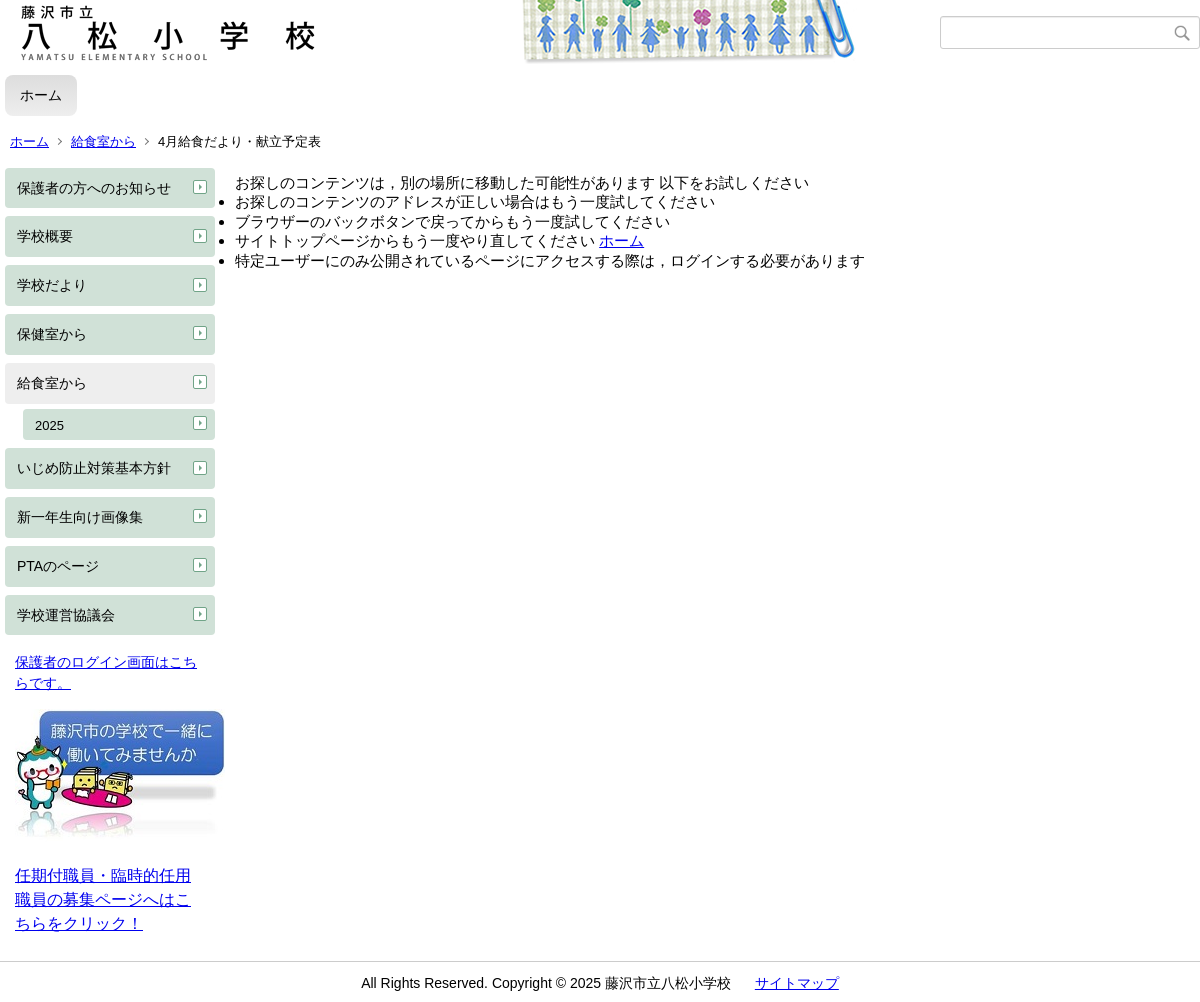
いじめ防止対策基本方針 (94, 468)
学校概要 (45, 236)
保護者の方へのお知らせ (94, 188)
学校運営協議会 (66, 615)
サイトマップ (797, 983)
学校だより (52, 285)
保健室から (52, 334)
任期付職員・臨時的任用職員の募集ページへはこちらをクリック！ (103, 899)
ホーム (41, 95)
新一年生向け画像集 (80, 517)
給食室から (103, 141)
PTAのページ (58, 566)
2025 (49, 425)
